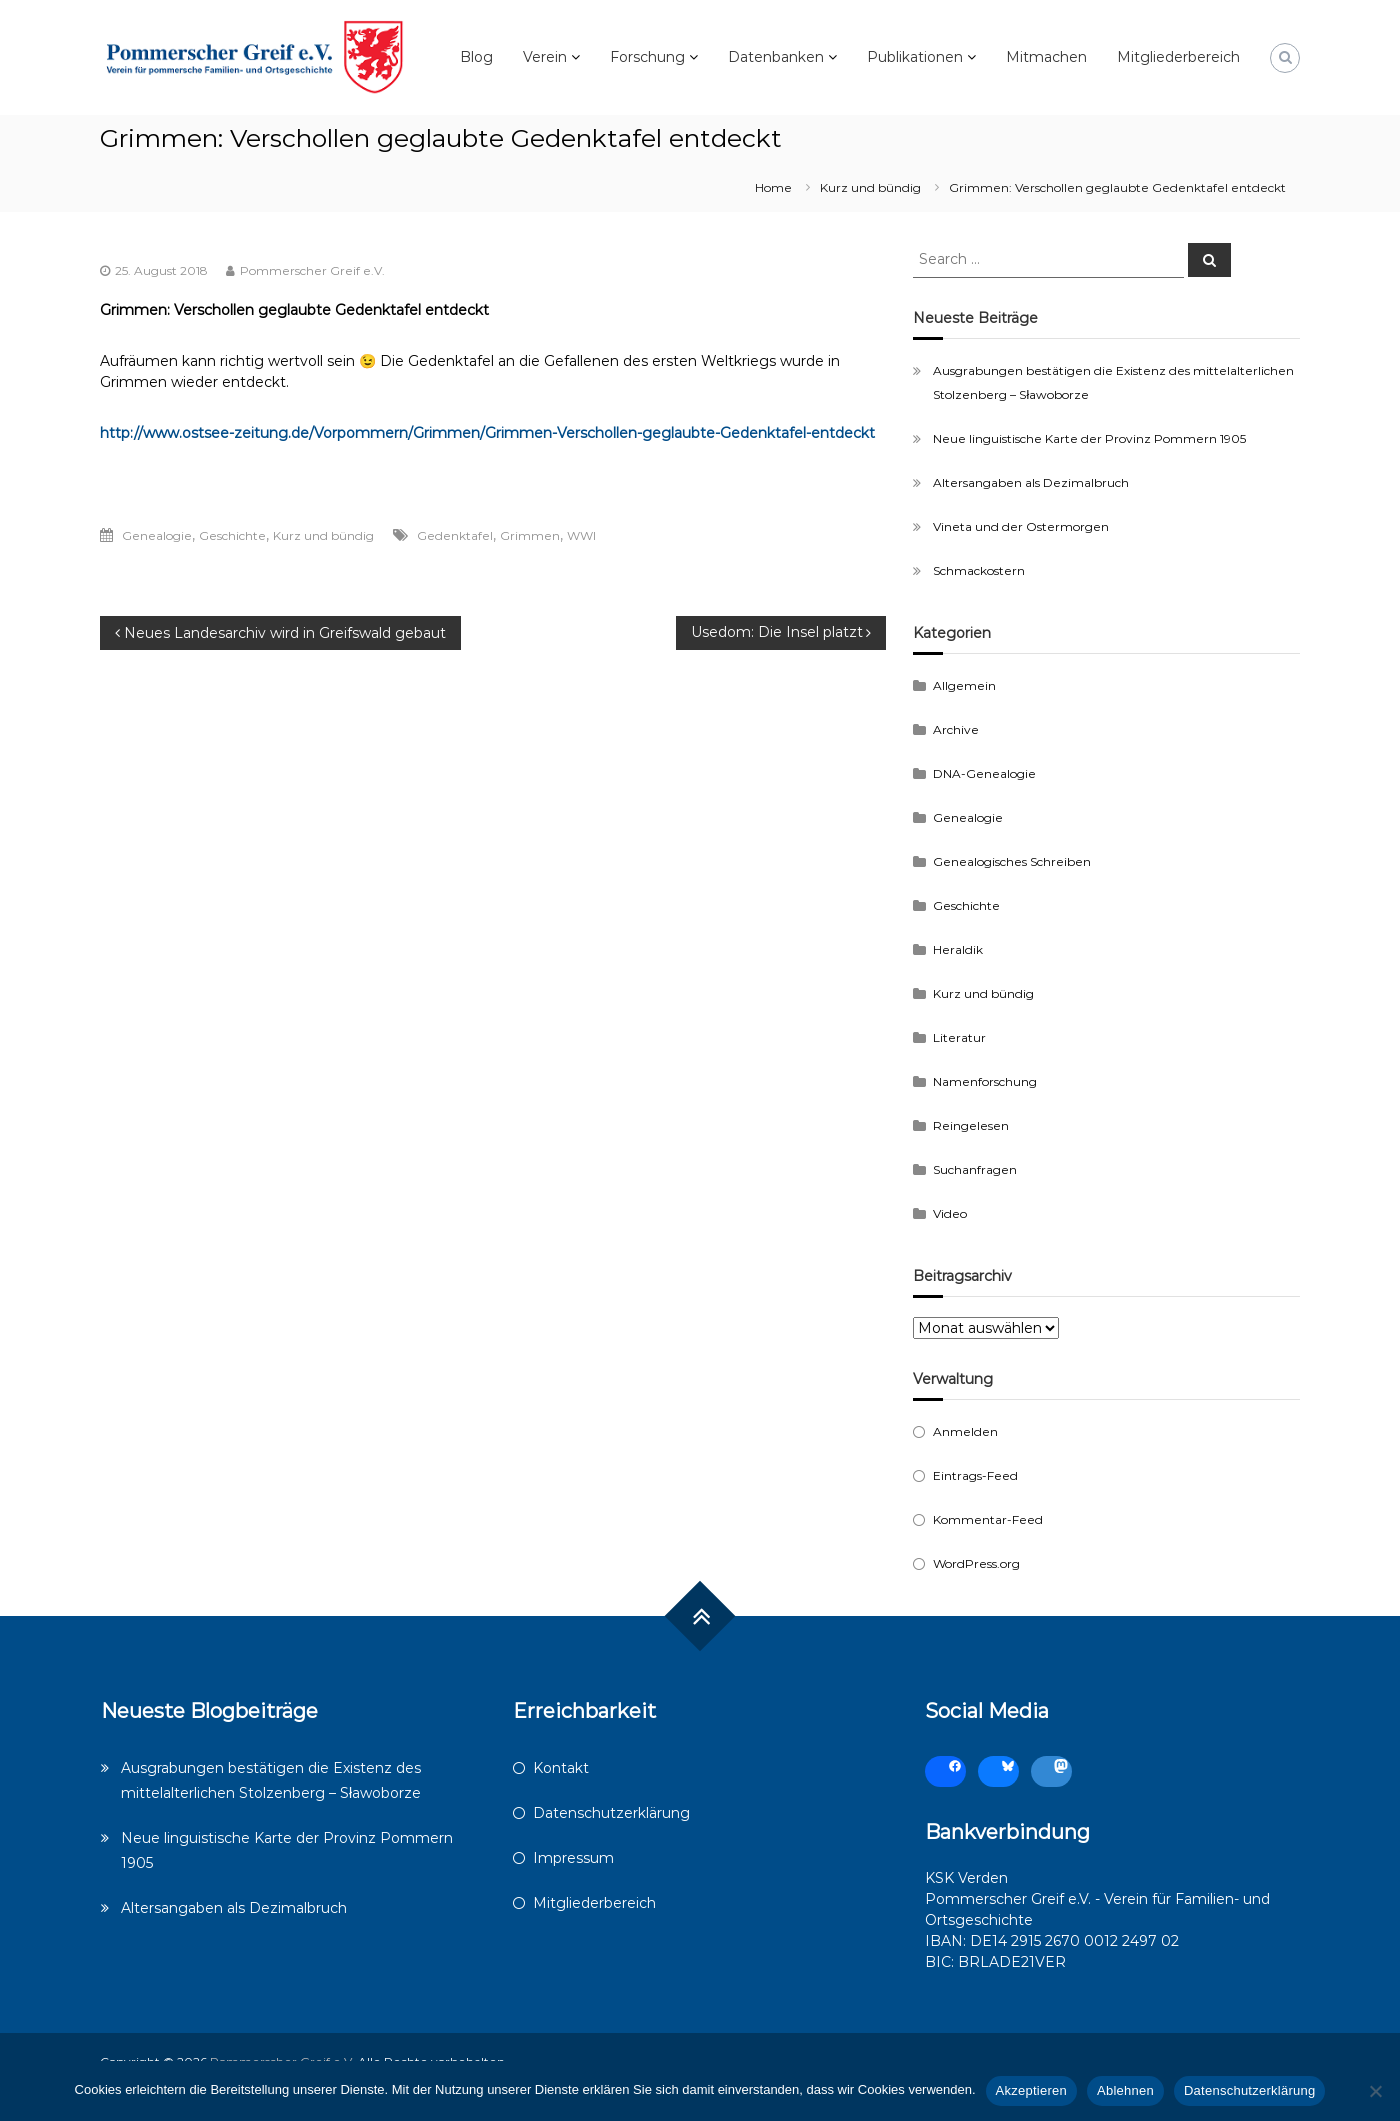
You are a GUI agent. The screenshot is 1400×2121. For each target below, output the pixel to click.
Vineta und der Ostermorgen (1021, 526)
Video (950, 1213)
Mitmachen (1046, 57)
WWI (581, 535)
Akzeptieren (1031, 2090)
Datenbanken (776, 57)
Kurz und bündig (870, 187)
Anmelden (965, 1431)
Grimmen (530, 535)
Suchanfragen (975, 1169)
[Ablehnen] (1375, 2091)
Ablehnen (1125, 2090)
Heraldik (958, 949)
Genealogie (157, 535)
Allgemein (964, 685)
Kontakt (561, 1768)
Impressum (573, 1858)
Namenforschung (985, 1081)
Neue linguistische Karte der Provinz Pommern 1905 (1089, 438)
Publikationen (915, 57)
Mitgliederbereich (1178, 57)
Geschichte (232, 535)
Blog (476, 57)
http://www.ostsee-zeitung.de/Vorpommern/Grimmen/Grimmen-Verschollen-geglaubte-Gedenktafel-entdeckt (487, 433)
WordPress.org (976, 1563)
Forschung (647, 57)
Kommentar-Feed (988, 1519)
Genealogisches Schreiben (1012, 861)
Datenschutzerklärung (611, 1813)
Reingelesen (971, 1125)
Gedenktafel (455, 535)
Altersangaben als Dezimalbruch (1031, 482)
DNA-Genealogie (984, 773)
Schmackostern (979, 570)
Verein (545, 57)
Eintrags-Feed (975, 1475)
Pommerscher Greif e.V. (312, 270)
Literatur (959, 1037)
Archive (956, 729)
